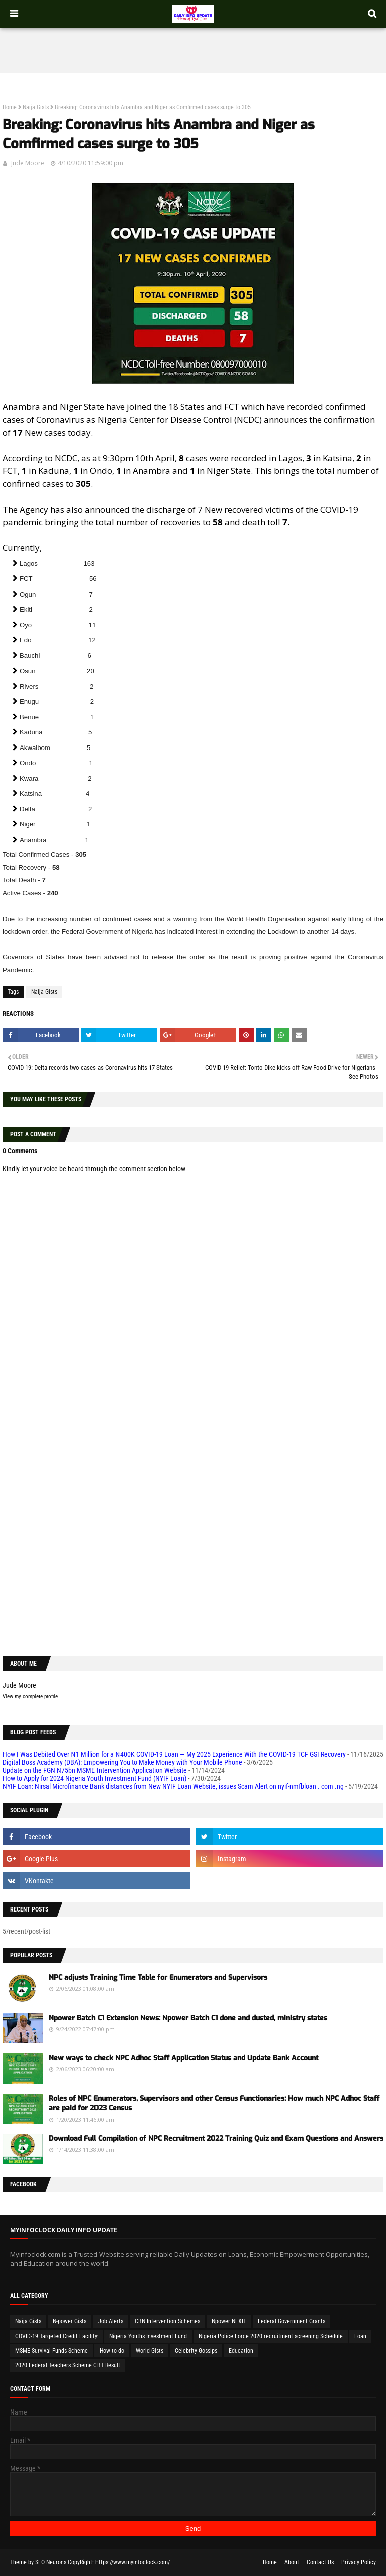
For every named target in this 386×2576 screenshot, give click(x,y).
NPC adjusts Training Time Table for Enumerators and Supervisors (158, 1977)
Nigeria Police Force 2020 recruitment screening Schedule (271, 2336)
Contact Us (320, 2562)
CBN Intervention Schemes (167, 2321)
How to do (112, 2350)
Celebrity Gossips (196, 2350)
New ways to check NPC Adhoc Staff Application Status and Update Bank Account (183, 2058)
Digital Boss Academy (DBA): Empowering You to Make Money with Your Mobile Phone (122, 1762)
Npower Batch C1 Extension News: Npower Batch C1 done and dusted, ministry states (188, 2018)
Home (10, 107)
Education (241, 2350)
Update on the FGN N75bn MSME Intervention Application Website (95, 1770)
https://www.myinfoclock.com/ (132, 2562)
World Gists (149, 2350)
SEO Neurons (50, 2562)
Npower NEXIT (229, 2321)
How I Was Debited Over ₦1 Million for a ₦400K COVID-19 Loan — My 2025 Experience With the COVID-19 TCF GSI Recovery (174, 1754)
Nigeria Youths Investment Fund (148, 2336)
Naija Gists (36, 107)
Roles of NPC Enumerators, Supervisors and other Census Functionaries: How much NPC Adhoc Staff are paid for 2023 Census (214, 2103)
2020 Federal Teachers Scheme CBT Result (67, 2365)
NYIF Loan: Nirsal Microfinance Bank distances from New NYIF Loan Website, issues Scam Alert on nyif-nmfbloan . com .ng (173, 1786)
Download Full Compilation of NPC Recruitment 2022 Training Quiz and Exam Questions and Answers (216, 2138)
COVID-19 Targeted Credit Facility (56, 2336)
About (291, 2562)
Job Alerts (110, 2321)
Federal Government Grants (291, 2321)
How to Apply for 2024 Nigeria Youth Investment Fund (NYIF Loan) (94, 1778)
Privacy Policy (358, 2562)
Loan (360, 2336)
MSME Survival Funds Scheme (51, 2350)
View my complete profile (30, 1696)
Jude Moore (27, 163)
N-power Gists (69, 2321)
